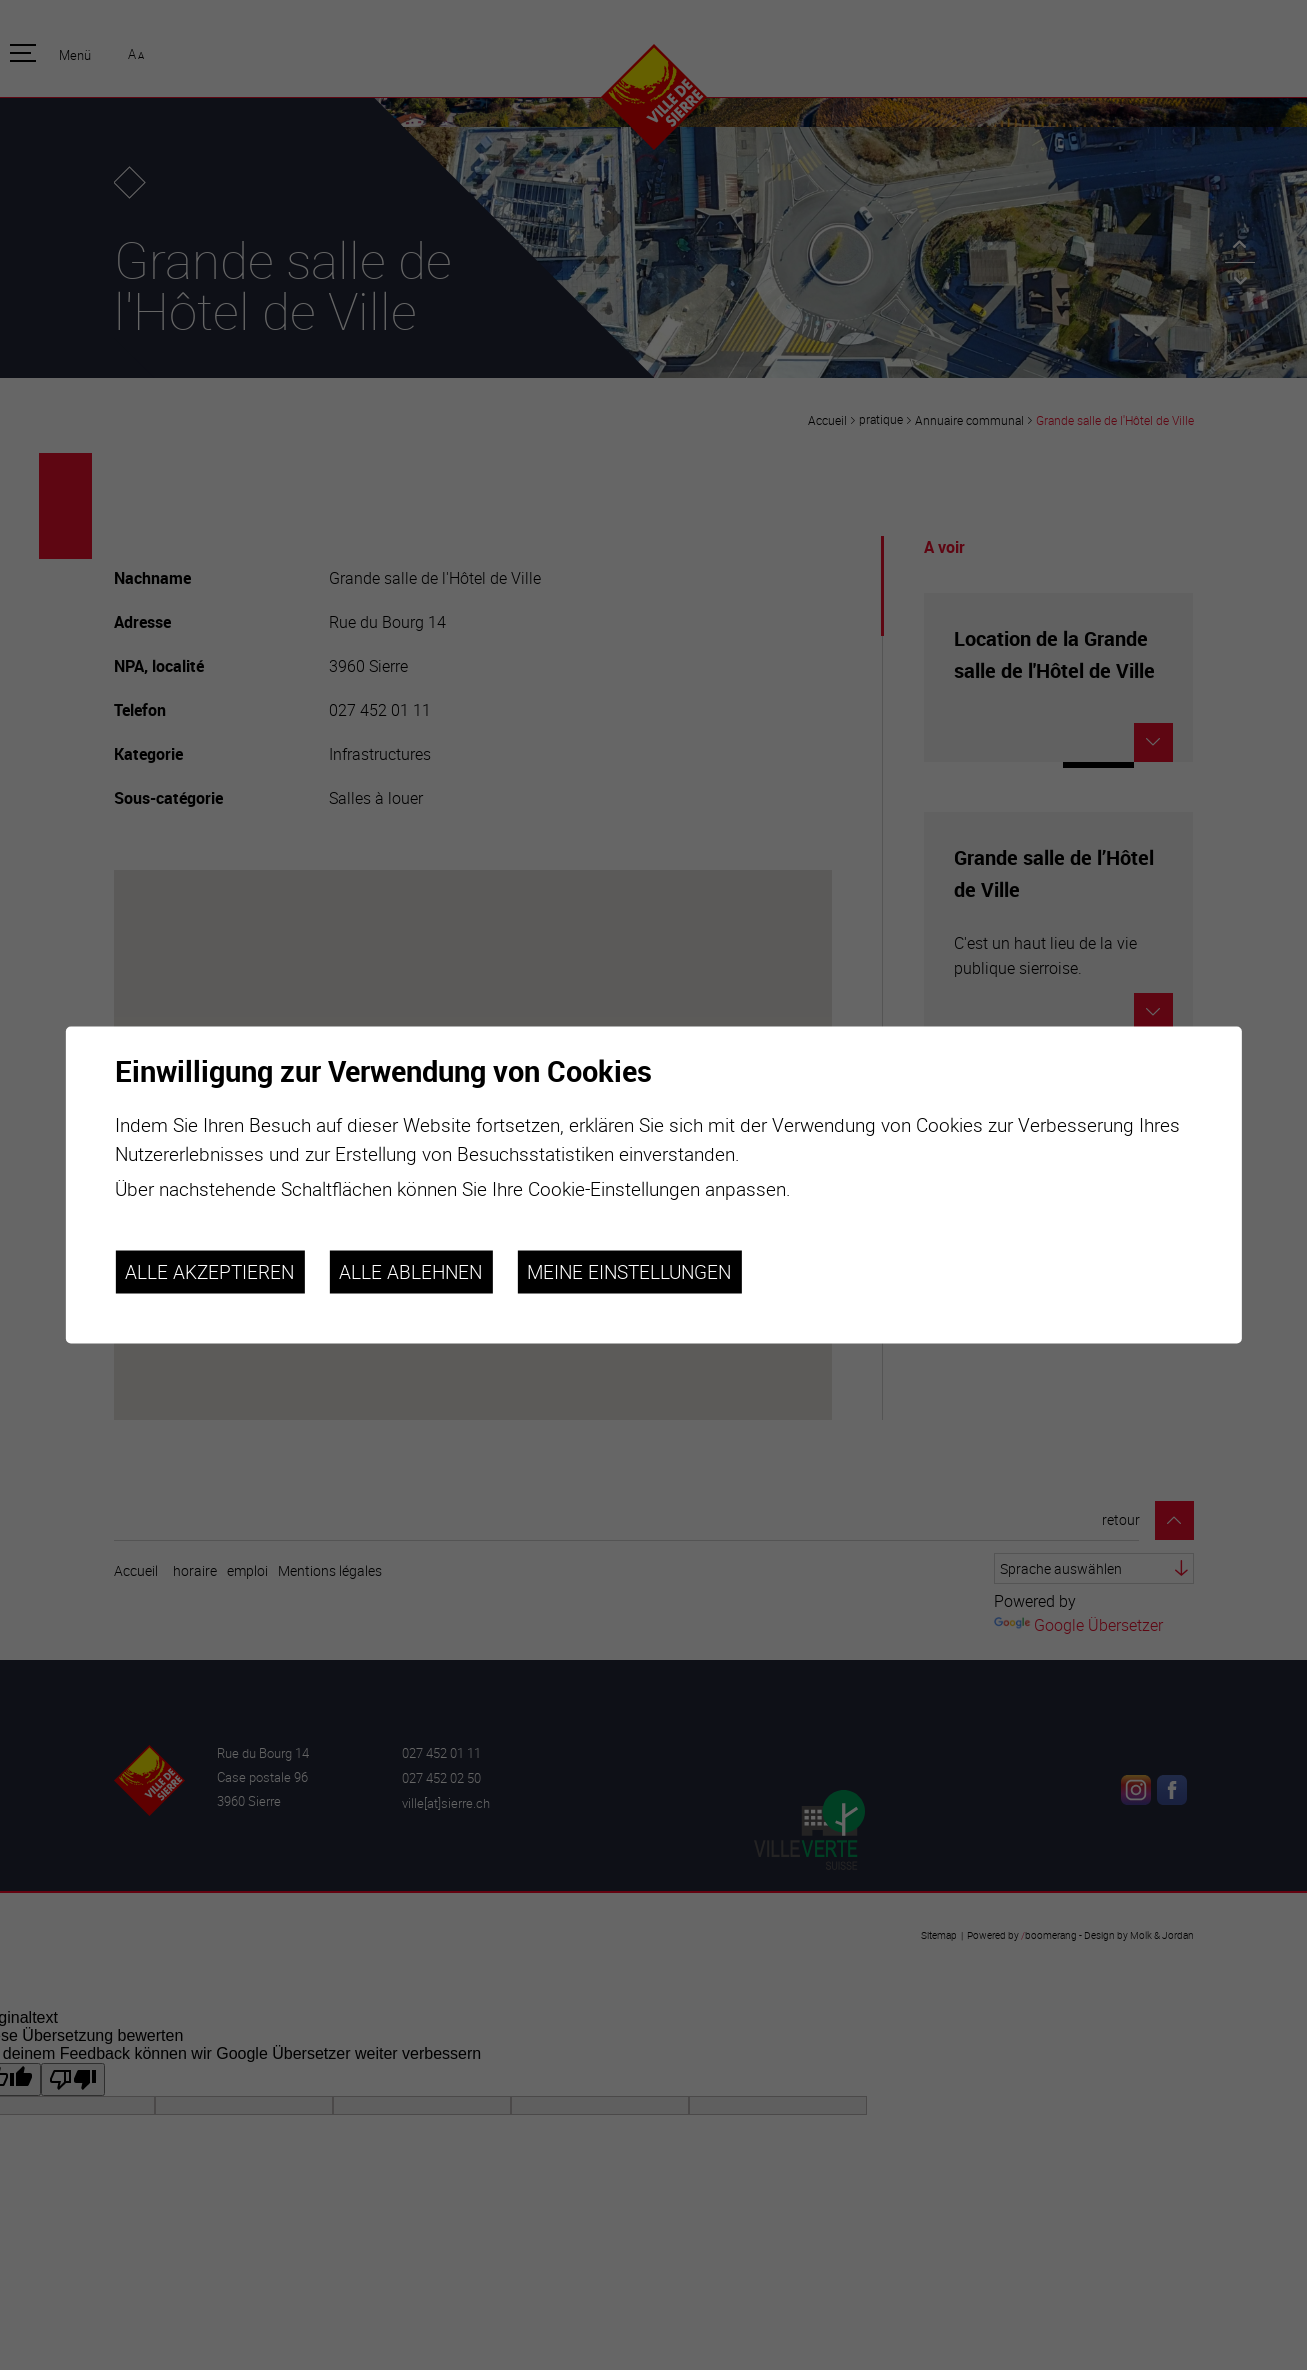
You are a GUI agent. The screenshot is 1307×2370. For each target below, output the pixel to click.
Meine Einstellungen (629, 1272)
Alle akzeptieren (209, 1272)
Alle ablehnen (410, 1272)
